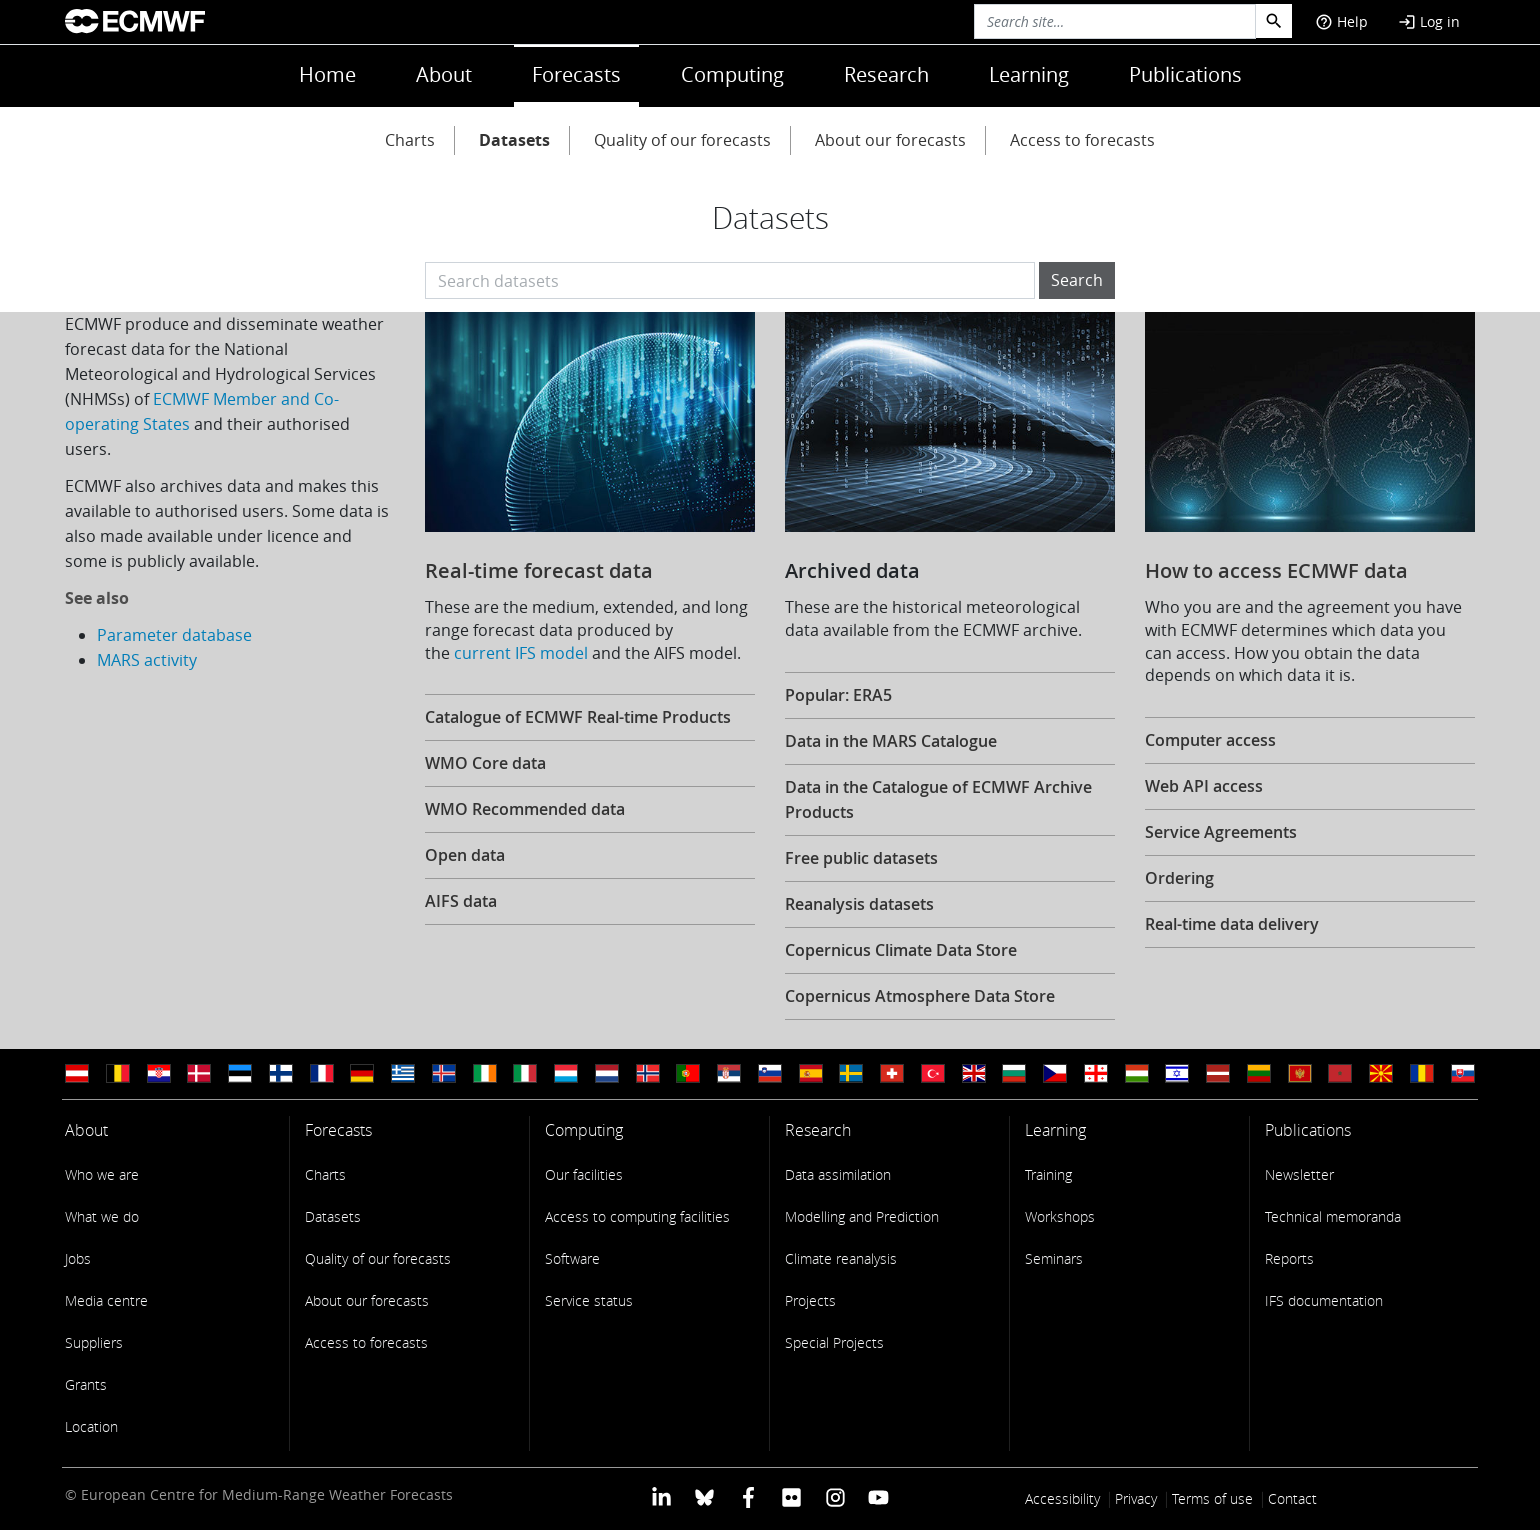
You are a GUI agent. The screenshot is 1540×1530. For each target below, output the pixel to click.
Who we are (102, 1174)
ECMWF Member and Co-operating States (202, 411)
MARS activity (147, 660)
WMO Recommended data (525, 809)
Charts (410, 140)
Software (572, 1258)
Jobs (78, 1258)
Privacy (1136, 1498)
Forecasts (576, 74)
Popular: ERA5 (838, 695)
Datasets (514, 140)
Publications (1185, 74)
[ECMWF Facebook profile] (748, 1496)
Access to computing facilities (637, 1216)
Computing (732, 74)
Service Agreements (1221, 832)
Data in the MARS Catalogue (891, 741)
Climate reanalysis (841, 1258)
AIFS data (461, 901)
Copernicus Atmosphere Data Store (920, 996)
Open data (465, 855)
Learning (1029, 74)
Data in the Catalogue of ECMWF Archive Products (938, 799)
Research (886, 74)
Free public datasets (861, 858)
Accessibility (1062, 1498)
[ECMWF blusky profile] (704, 1496)
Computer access (1210, 740)
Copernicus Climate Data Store (901, 950)
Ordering (1179, 878)
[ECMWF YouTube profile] (878, 1496)
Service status (589, 1300)
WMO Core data (485, 763)
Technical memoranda (1333, 1216)
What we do (102, 1216)
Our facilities (584, 1174)
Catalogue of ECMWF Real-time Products (578, 717)
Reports (1289, 1258)
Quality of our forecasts (682, 140)
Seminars (1054, 1258)
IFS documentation (1324, 1300)
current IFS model (521, 653)
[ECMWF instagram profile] (834, 1496)
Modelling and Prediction (862, 1216)
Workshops (1060, 1216)
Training (1048, 1174)
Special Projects (834, 1342)
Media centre (106, 1300)
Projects (810, 1300)
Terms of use (1212, 1498)
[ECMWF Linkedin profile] (661, 1496)
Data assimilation (838, 1174)
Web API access (1204, 786)
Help (1341, 21)
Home (327, 74)
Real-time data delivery (1232, 924)
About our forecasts (890, 140)
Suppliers (94, 1342)
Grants (86, 1384)
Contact (1292, 1498)
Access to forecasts (1082, 140)
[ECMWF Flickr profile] (791, 1496)
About (444, 74)
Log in (1429, 21)
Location (91, 1426)
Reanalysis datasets (859, 904)
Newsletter (1299, 1174)
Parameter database (174, 635)
